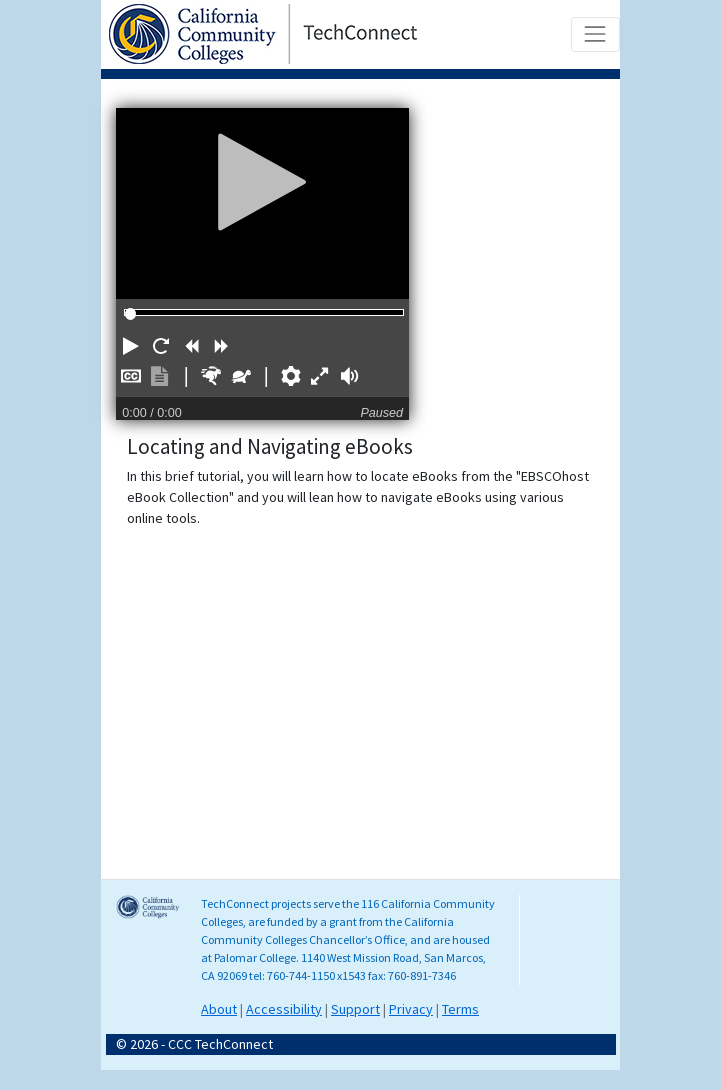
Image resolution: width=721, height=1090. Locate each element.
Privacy (411, 1009)
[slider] (130, 313)
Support (355, 1009)
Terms (460, 1009)
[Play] (262, 181)
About (219, 1009)
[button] (131, 346)
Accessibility (284, 1009)
